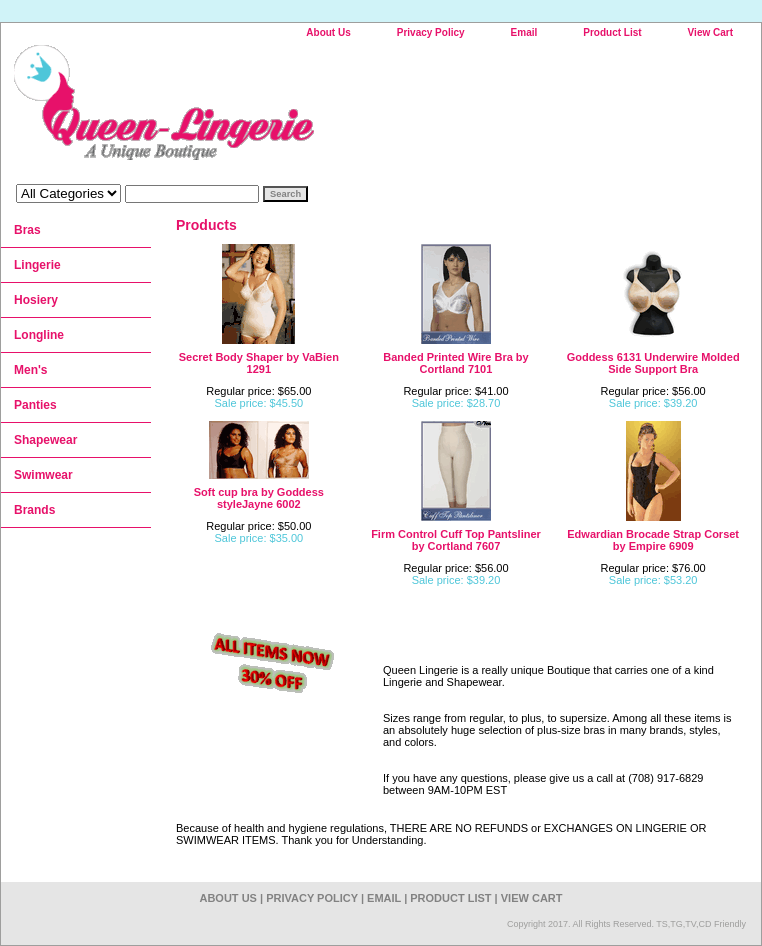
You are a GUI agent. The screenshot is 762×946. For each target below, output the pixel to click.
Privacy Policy (431, 32)
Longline (39, 335)
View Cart (710, 32)
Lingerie (37, 265)
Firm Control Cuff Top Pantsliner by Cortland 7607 (456, 540)
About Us (328, 32)
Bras (27, 230)
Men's (31, 370)
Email (524, 32)
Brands (34, 510)
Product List (612, 32)
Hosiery (36, 300)
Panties (35, 405)
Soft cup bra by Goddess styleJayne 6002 (259, 498)
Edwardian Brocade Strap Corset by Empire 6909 (653, 540)
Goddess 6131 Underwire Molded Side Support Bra (653, 363)
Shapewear (45, 440)
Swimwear (43, 475)
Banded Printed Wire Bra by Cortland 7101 (455, 363)
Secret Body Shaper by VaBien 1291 (259, 363)
